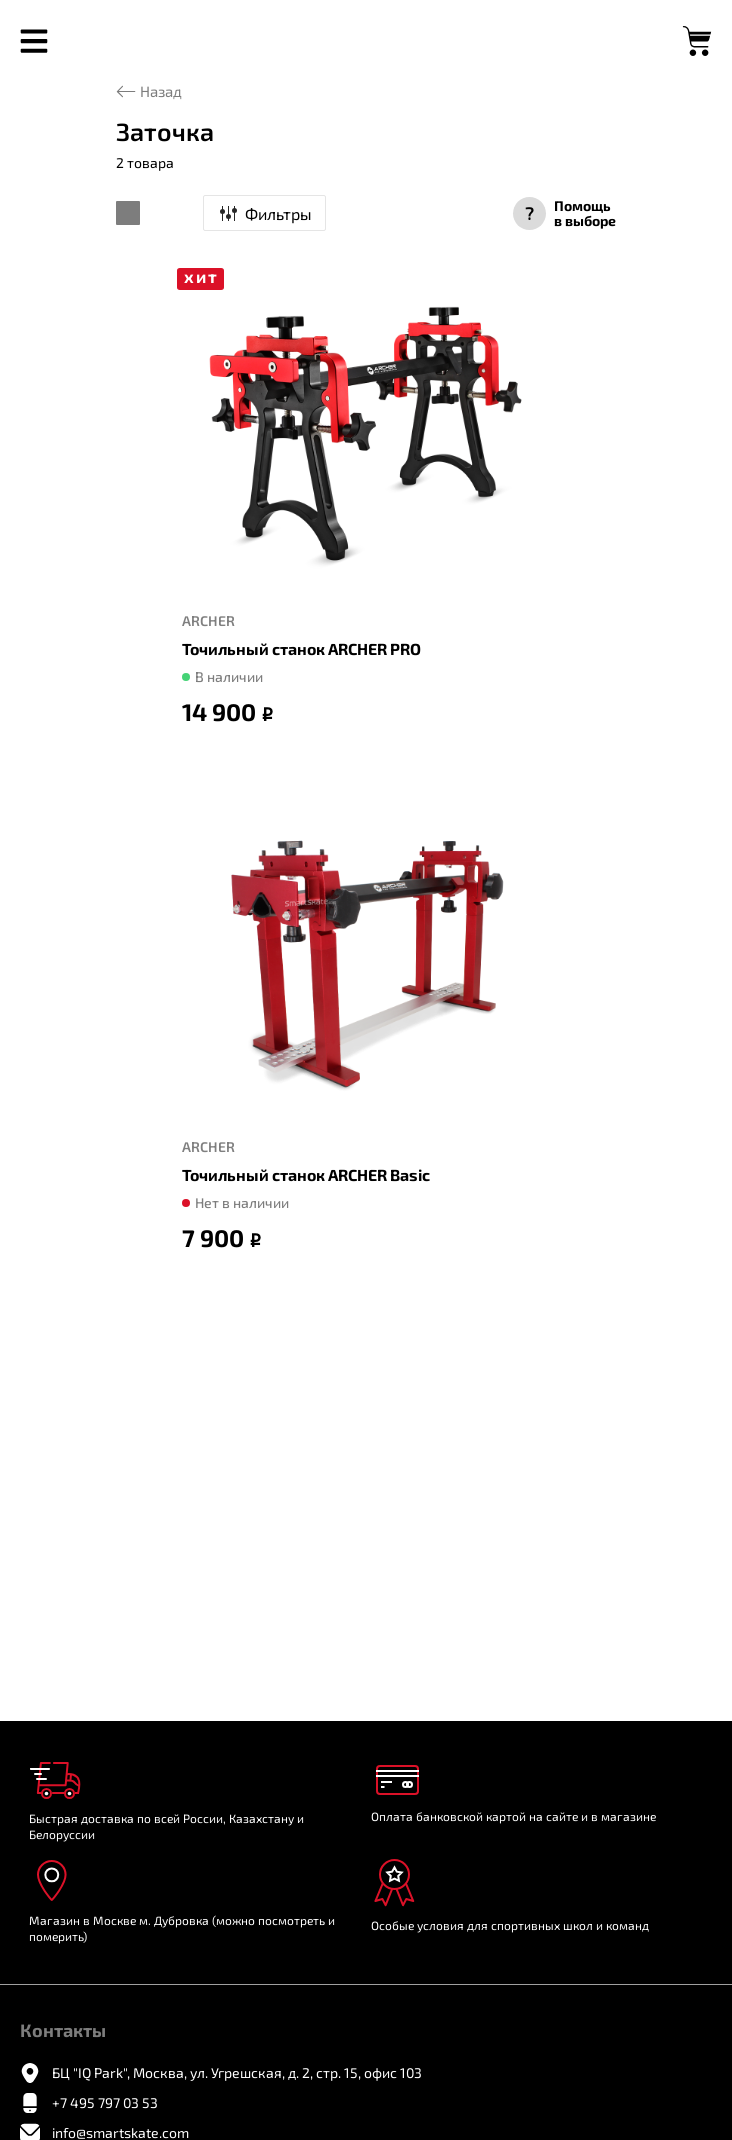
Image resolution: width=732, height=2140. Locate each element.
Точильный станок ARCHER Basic (306, 1174)
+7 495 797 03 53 (105, 2102)
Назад (161, 91)
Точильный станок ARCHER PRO (301, 648)
